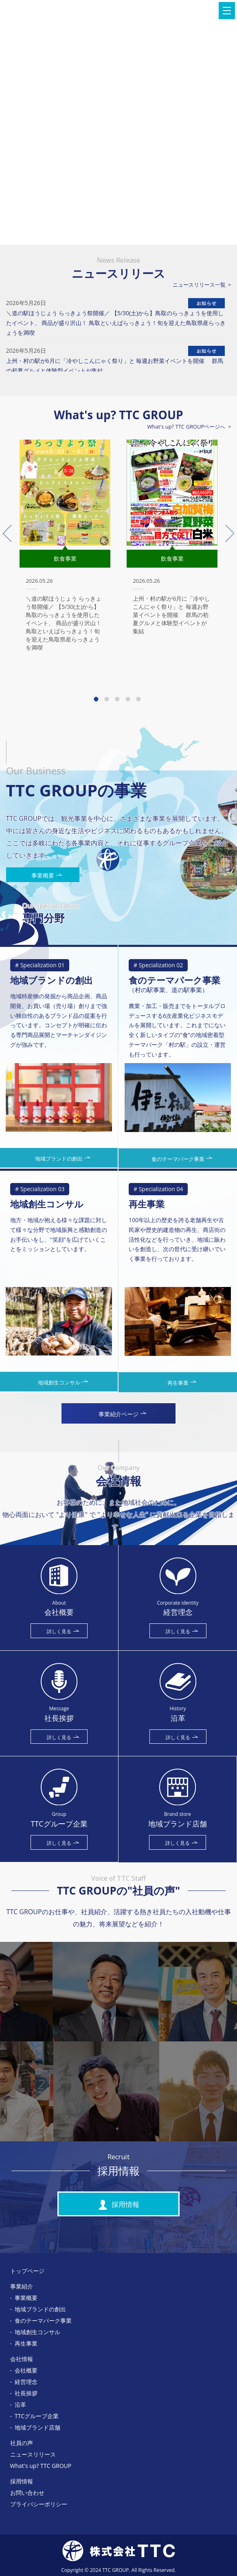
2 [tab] (108, 695)
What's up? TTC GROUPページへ (186, 426)
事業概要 (46, 875)
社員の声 (21, 2443)
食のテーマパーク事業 (43, 2320)
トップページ (27, 2271)
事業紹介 (21, 2286)
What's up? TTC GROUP (41, 2466)
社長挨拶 (26, 2393)
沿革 (20, 2404)
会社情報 (21, 2359)
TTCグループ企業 (37, 2416)
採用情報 (118, 2205)
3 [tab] (118, 695)
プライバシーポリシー (38, 2504)
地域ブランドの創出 (40, 2309)
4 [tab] (129, 695)
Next (225, 533)
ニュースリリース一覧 (199, 284)
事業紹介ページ (122, 1414)
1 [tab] (97, 695)
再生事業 (26, 2343)
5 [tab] (139, 695)
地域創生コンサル (37, 2332)
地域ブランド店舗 (37, 2427)
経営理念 (26, 2382)
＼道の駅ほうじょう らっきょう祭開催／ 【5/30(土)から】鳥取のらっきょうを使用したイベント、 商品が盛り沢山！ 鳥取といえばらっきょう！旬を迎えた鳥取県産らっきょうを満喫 (116, 322)
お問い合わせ (27, 2492)
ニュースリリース (33, 2454)
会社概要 (26, 2370)
